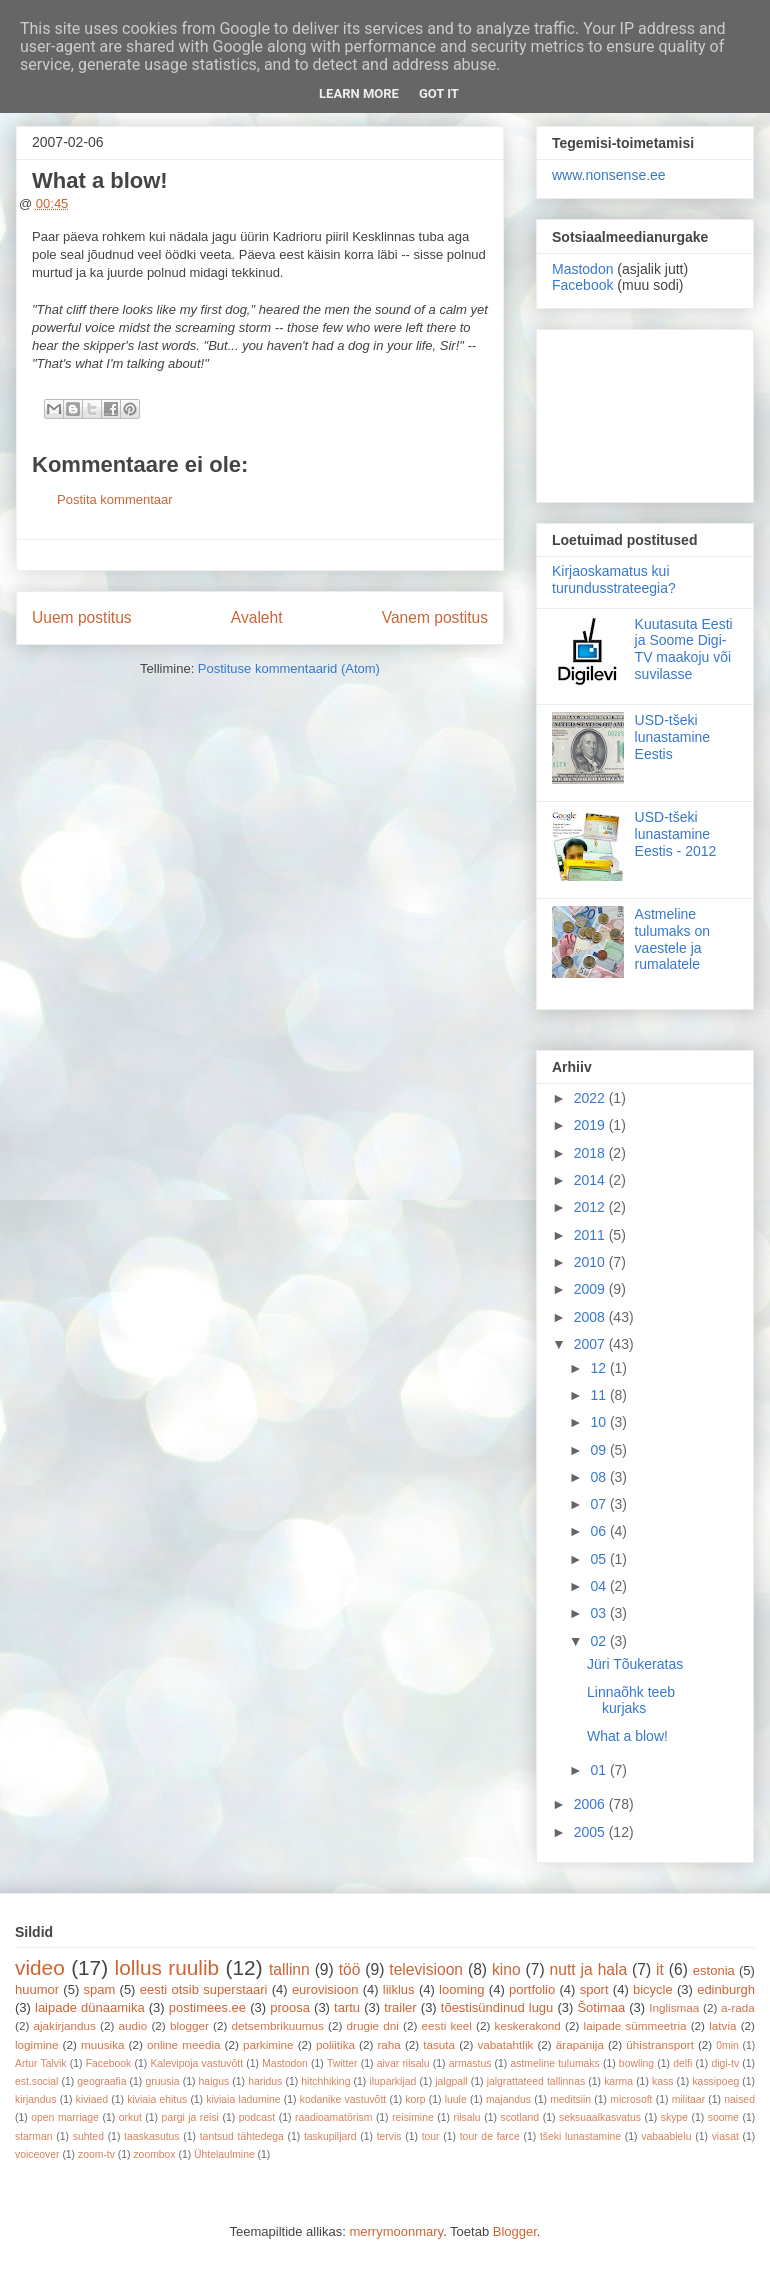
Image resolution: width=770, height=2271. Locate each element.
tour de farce (490, 2136)
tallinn (289, 1969)
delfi (682, 2063)
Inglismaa (674, 2007)
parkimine (268, 2044)
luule (456, 2099)
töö (350, 1969)
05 (599, 1559)
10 (599, 1422)
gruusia (162, 2081)
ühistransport (660, 2044)
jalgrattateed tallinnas (536, 2081)
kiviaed (92, 2099)
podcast (257, 2117)
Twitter (342, 2063)
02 (599, 1641)
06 (599, 1531)
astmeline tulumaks (555, 2063)
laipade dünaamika (90, 2007)
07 (599, 1504)
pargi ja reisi (190, 2117)
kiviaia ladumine (243, 2099)
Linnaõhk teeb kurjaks (631, 1700)
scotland (519, 2117)
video (40, 1967)
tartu (347, 2007)
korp (415, 2099)
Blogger (515, 2231)
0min (727, 2045)
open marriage (65, 2117)
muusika (103, 2044)
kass (662, 2081)
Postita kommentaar (115, 499)
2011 (591, 1235)
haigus (214, 2081)
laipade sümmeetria (635, 2025)
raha (388, 2044)
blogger (189, 2025)
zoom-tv (96, 2154)
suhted (88, 2136)
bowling (636, 2063)
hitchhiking (325, 2081)
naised (739, 2099)
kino (506, 1969)
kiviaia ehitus (157, 2099)
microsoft (631, 2099)
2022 (591, 1098)
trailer (400, 2007)
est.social (36, 2081)
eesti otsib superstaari (204, 1989)
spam (100, 1989)
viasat (725, 2136)
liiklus (399, 1989)
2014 (591, 1180)
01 (599, 1770)
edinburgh (726, 1989)
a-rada (738, 2007)
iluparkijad (392, 2081)
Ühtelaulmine (224, 2154)
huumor (37, 1989)
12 (599, 1368)
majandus (508, 2099)
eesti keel (447, 2025)
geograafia (101, 2081)
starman (34, 2136)
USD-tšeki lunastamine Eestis (673, 737)
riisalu (467, 2117)
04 (599, 1586)
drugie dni (373, 2025)
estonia (714, 1970)
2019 (591, 1125)
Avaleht (257, 617)
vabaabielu (666, 2136)
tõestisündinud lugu (497, 2007)
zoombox (154, 2154)
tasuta (439, 2044)
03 (599, 1613)
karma (618, 2081)
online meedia (184, 2044)
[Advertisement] (645, 412)
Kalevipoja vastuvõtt (196, 2063)
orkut (130, 2117)
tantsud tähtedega (242, 2136)
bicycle (653, 1989)
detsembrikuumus (278, 2025)
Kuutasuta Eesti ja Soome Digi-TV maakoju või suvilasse (684, 649)
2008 (591, 1317)
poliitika (335, 2044)
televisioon (426, 1969)
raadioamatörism (333, 2117)
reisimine (413, 2117)
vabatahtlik (506, 2044)
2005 (591, 1832)
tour (431, 2136)
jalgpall (451, 2081)
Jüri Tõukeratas (635, 1664)
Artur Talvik (41, 2063)
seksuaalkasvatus (600, 2117)
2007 (591, 1344)
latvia (722, 2025)
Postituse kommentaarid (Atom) (289, 668)
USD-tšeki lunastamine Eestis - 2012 (676, 834)
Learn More (359, 93)
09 (599, 1450)
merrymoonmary (396, 2231)
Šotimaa (601, 2007)
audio (133, 2025)
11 (599, 1395)
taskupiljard (330, 2136)
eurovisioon (325, 1989)
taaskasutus (151, 2136)
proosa (290, 2007)
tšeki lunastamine (580, 2136)
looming (462, 1989)
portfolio (532, 1989)
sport (594, 1989)
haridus (265, 2081)
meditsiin (570, 2099)
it (660, 1969)
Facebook (582, 285)
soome (723, 2117)
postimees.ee (207, 2007)
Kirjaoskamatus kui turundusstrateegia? (614, 579)
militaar (689, 2099)
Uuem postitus (82, 617)
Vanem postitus (435, 617)
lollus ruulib (167, 1967)
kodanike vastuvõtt (343, 2099)
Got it (439, 93)
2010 (591, 1262)
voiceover (37, 2154)
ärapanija (580, 2044)
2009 (591, 1289)
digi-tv (725, 2063)
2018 (591, 1153)
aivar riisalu (403, 2063)
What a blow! (627, 1736)
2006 (591, 1804)
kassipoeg (715, 2081)
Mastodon (582, 269)
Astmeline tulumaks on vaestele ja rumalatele (672, 939)
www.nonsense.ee (609, 175)
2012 (591, 1207)
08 (599, 1477)
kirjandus (36, 2099)
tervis (389, 2136)
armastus (470, 2063)
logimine (37, 2044)
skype (674, 2117)
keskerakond (528, 2025)
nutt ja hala (589, 1969)
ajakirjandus (65, 2025)
